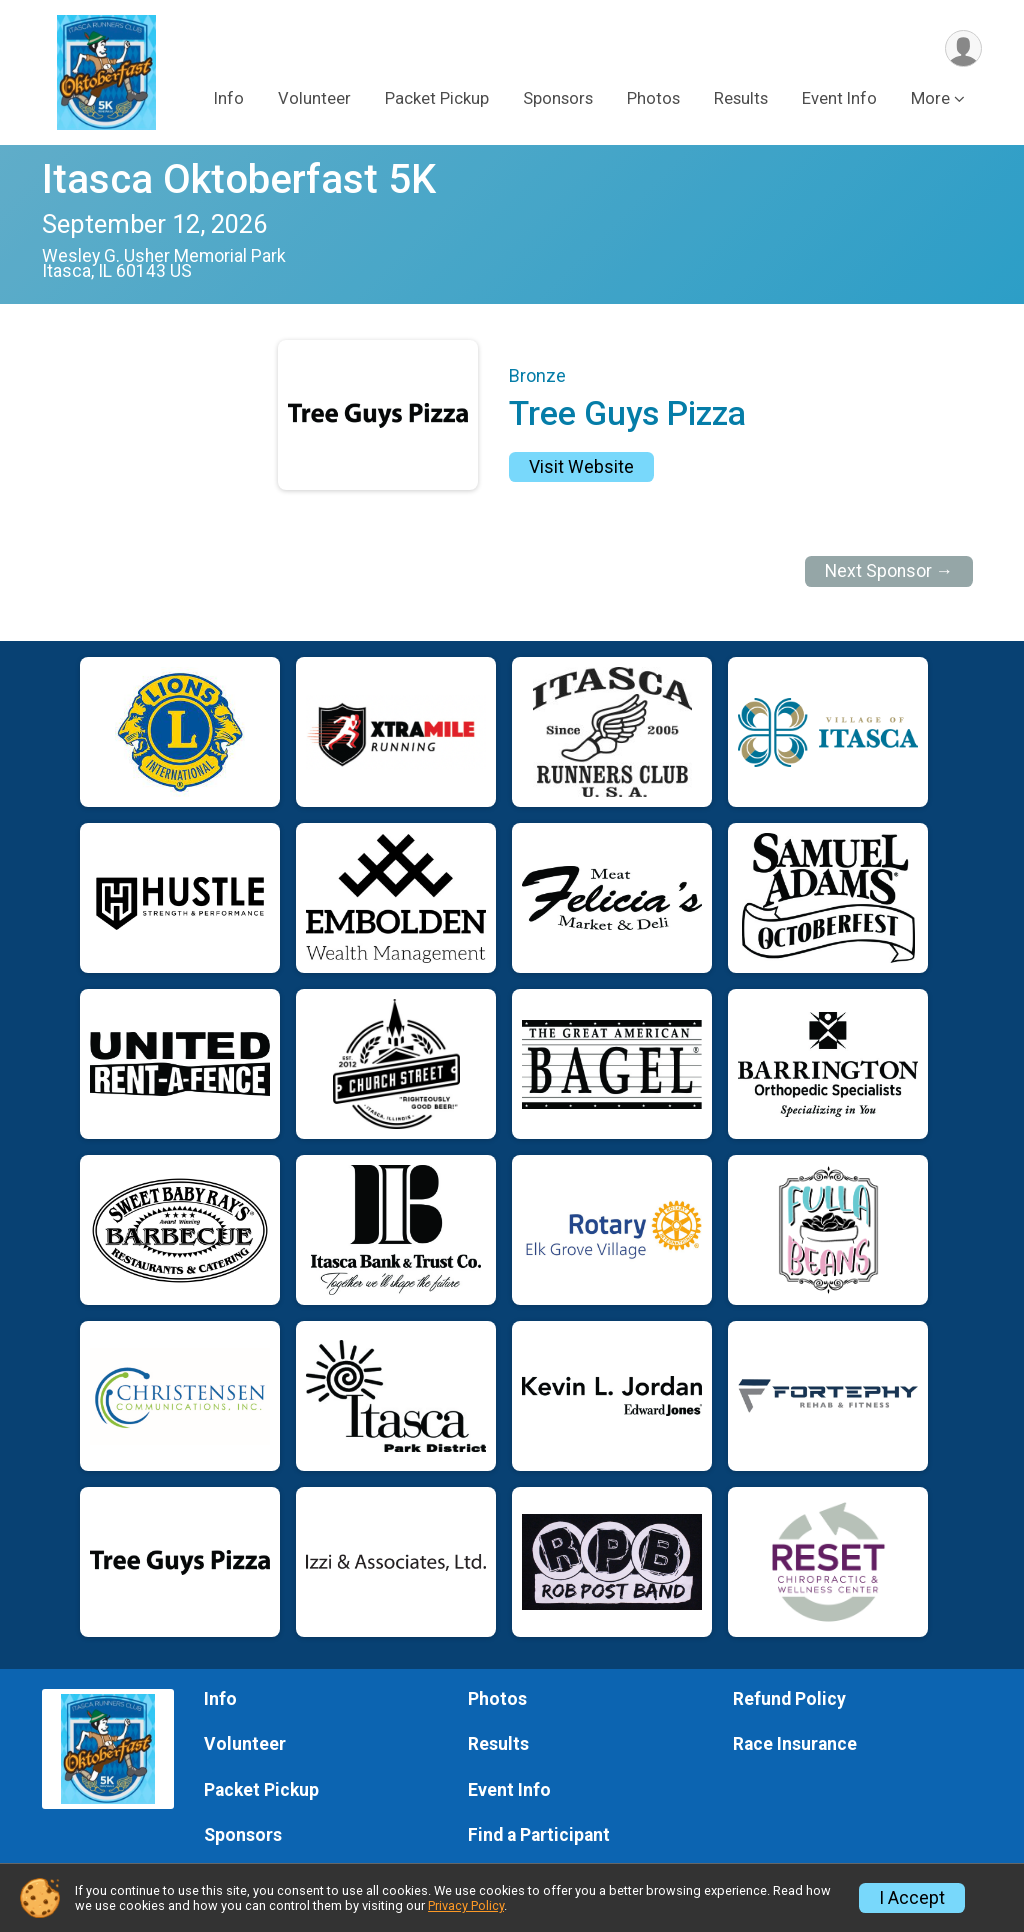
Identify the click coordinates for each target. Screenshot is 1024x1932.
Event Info (839, 98)
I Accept (912, 1898)
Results (741, 98)
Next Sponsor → (889, 571)
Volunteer (314, 98)
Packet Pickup (437, 98)
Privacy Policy (466, 1905)
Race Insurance (795, 1744)
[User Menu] (963, 48)
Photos (653, 98)
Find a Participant (539, 1835)
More (930, 98)
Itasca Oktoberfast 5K (239, 179)
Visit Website (581, 467)
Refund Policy (789, 1699)
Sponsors (558, 98)
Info (229, 98)
